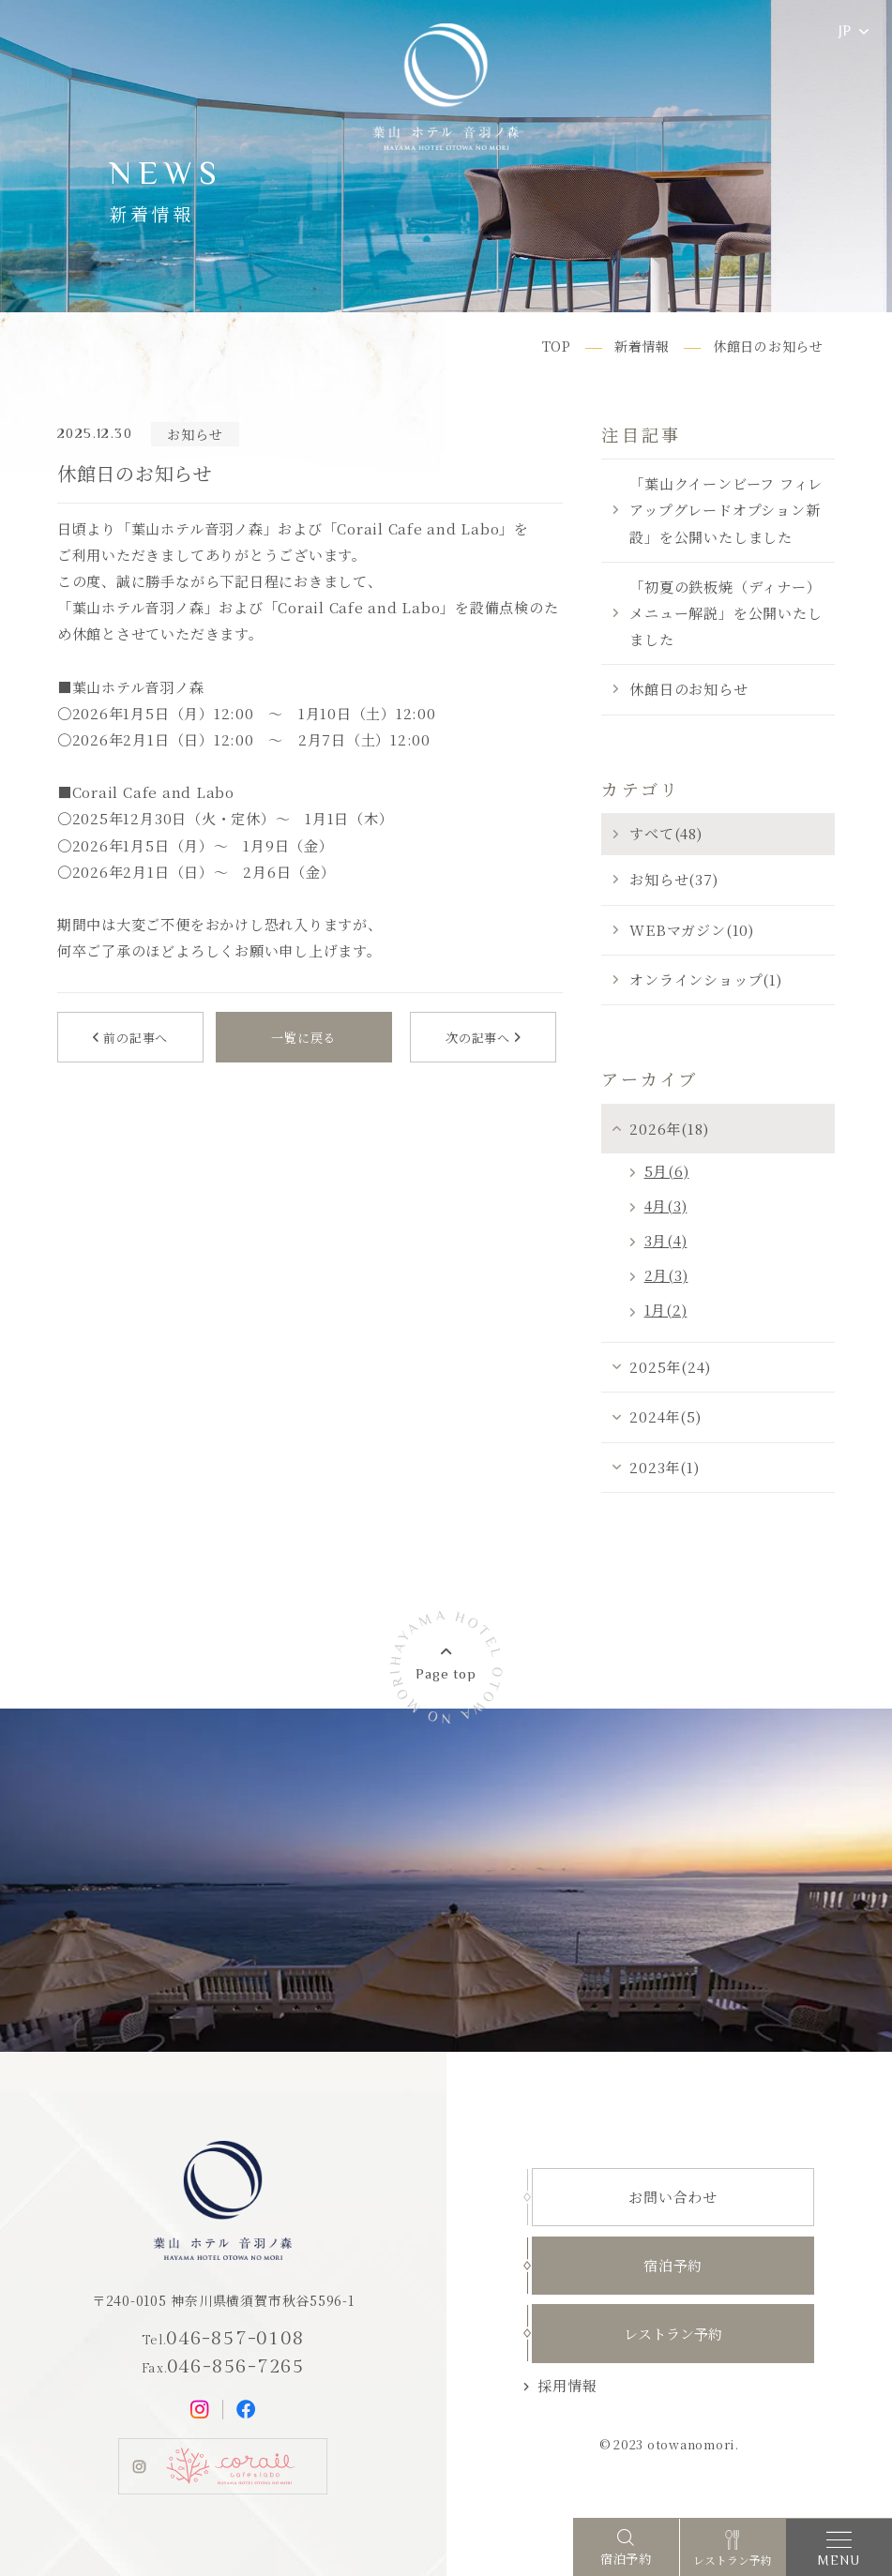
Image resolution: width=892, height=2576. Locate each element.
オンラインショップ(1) (705, 979)
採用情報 (567, 2385)
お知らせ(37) (673, 879)
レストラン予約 (673, 2333)
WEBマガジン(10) (691, 930)
